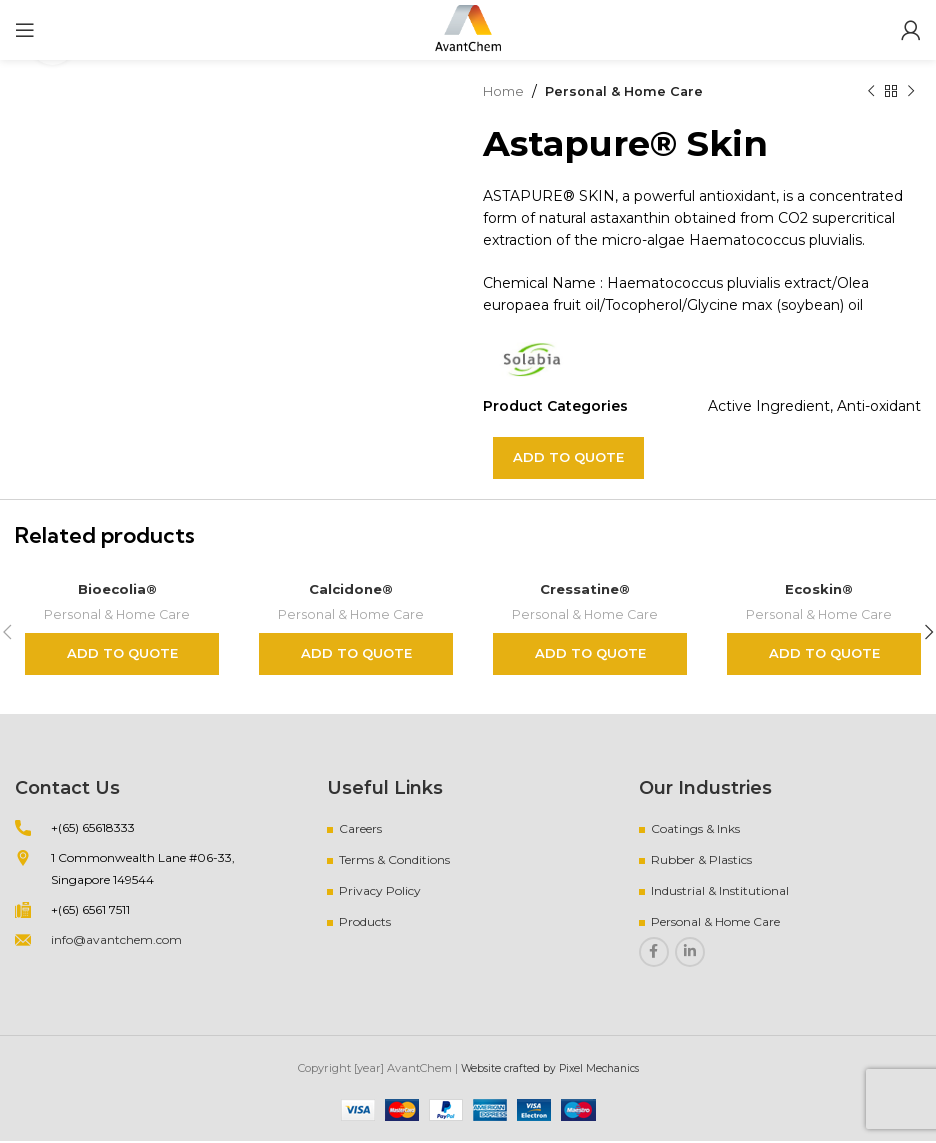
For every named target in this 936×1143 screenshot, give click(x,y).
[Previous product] (871, 91)
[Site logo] (468, 29)
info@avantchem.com (116, 940)
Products (365, 922)
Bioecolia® (117, 588)
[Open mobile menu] (25, 30)
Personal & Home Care (632, 91)
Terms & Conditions (394, 860)
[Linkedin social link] (690, 953)
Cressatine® (585, 588)
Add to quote (568, 457)
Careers (360, 829)
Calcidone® (351, 588)
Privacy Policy (380, 891)
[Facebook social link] (654, 953)
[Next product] (911, 91)
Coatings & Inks (695, 829)
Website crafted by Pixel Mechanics (549, 1069)
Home (505, 91)
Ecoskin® (819, 588)
